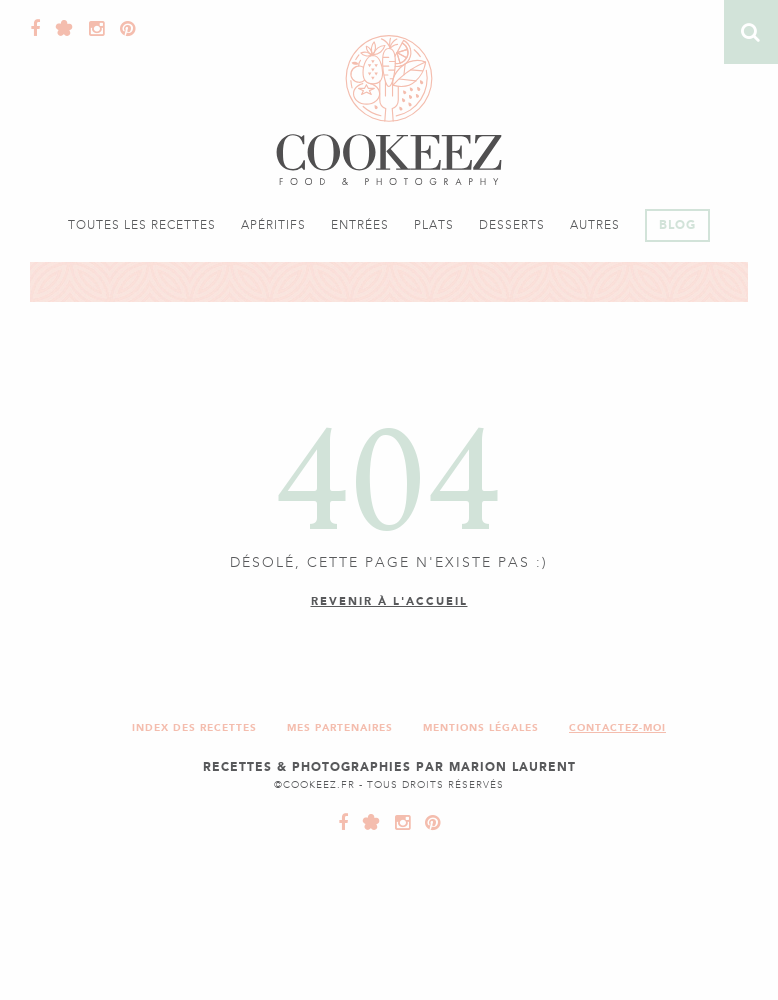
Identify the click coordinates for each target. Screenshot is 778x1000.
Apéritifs (273, 225)
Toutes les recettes (142, 225)
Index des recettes (194, 727)
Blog (677, 225)
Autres (595, 225)
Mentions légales (481, 727)
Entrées (360, 225)
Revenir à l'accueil (389, 601)
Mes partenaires (340, 727)
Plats (434, 225)
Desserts (512, 225)
